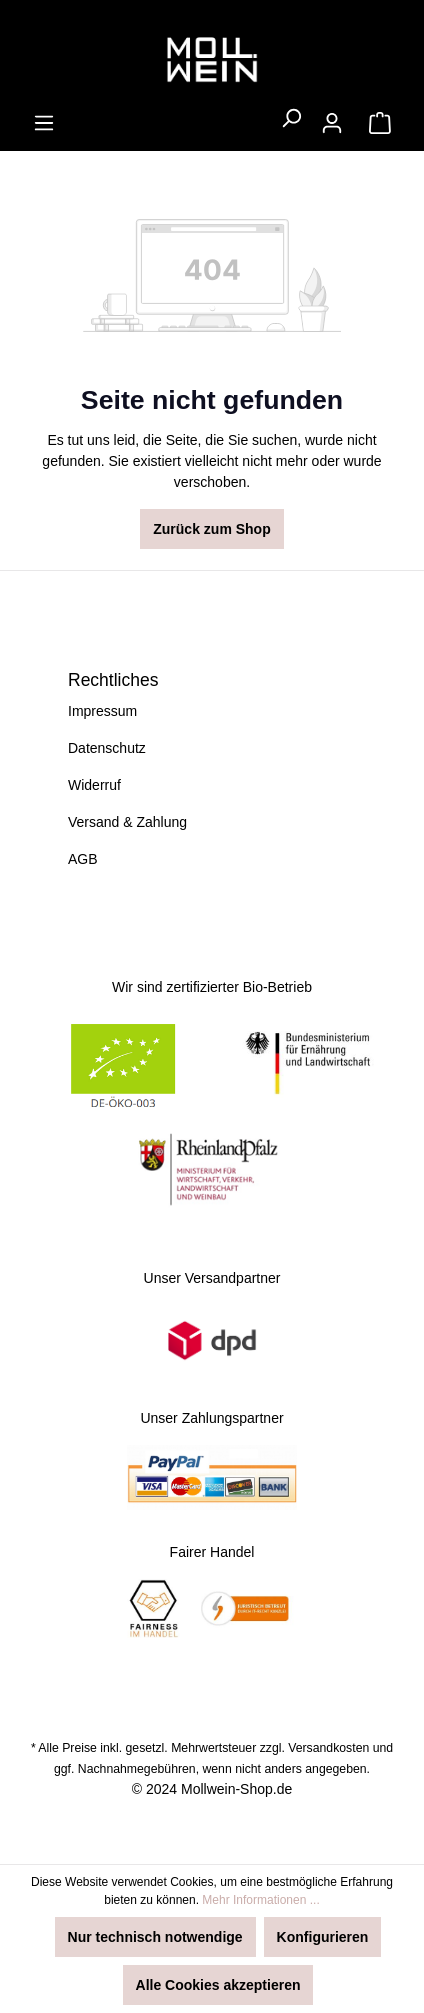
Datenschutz (107, 748)
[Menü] (44, 123)
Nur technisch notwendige (155, 1937)
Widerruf (94, 785)
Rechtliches (113, 680)
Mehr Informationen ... (260, 1900)
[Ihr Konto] (332, 123)
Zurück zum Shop (211, 529)
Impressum (102, 711)
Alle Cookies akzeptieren (218, 1985)
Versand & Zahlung (127, 822)
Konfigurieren (323, 1937)
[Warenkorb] (380, 123)
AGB (83, 859)
